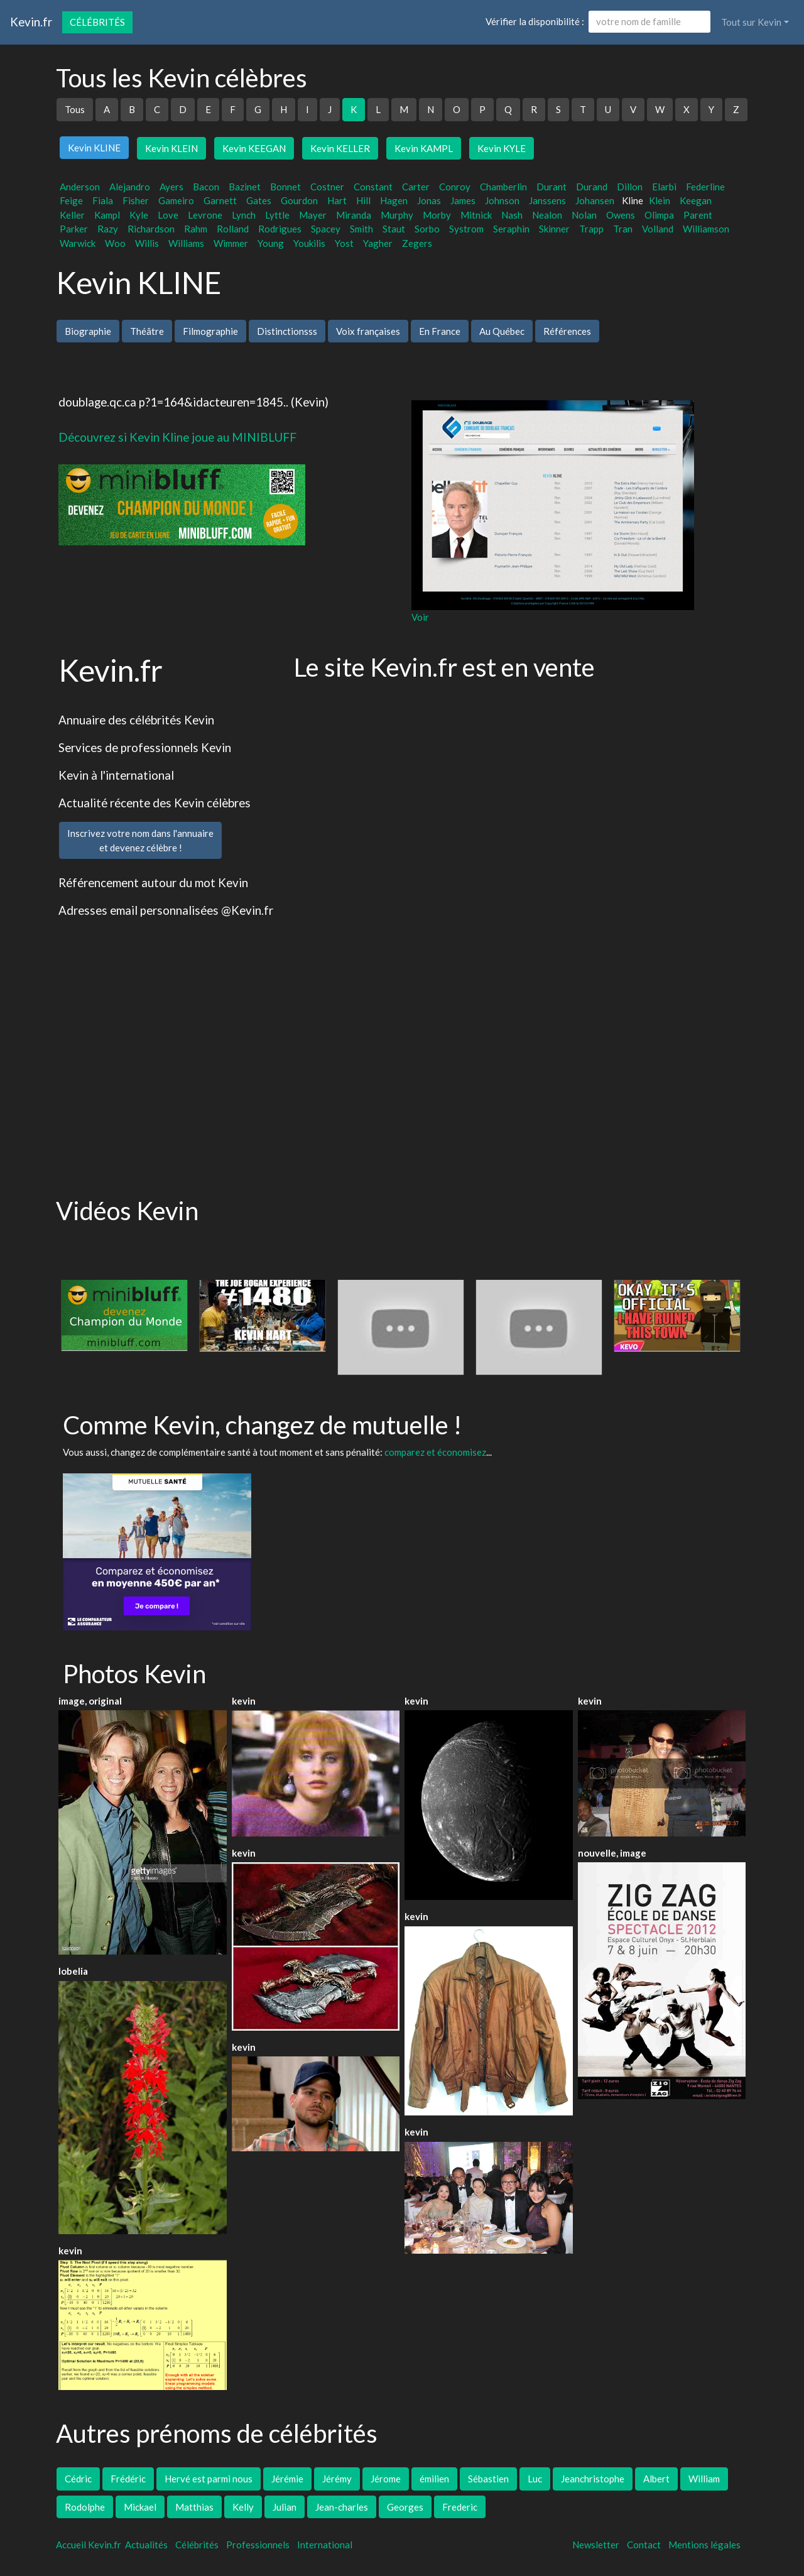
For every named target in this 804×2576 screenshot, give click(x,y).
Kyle (139, 215)
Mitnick (476, 215)
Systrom (466, 228)
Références (567, 331)
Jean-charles (341, 2507)
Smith (361, 228)
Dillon (629, 186)
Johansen (595, 200)
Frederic (459, 2507)
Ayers (171, 186)
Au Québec (501, 331)
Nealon (547, 215)
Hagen (393, 200)
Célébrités (97, 22)
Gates (258, 200)
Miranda (353, 215)
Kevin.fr (31, 21)
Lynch (243, 215)
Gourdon (299, 200)
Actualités (146, 2544)
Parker (74, 228)
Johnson (502, 200)
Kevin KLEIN (171, 148)
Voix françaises (368, 331)
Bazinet (244, 186)
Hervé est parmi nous (209, 2478)
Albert (656, 2478)
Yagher (377, 243)
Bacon (206, 186)
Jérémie (287, 2478)
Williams (186, 243)
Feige (71, 200)
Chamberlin (503, 186)
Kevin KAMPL (423, 148)
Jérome (386, 2478)
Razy (108, 228)
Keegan (695, 200)
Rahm (195, 228)
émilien (434, 2478)
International (324, 2544)
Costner (327, 186)
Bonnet (285, 186)
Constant (373, 186)
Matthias (194, 2507)
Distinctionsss (287, 331)
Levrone (205, 215)
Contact (644, 2544)
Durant (551, 186)
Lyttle (277, 215)
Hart (336, 200)
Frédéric (128, 2478)
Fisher (136, 200)
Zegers (417, 243)
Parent (698, 215)
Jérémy (337, 2478)
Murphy (397, 215)
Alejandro (130, 186)
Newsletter (595, 2544)
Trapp (591, 228)
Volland (657, 228)
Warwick (77, 243)
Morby (437, 215)
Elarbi (664, 186)
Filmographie (210, 331)
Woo (115, 243)
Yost (344, 243)
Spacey (325, 228)
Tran (622, 228)
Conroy (454, 186)
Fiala (103, 200)
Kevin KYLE (501, 148)
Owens (620, 215)
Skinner (554, 228)
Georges (405, 2507)
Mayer (312, 215)
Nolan (584, 215)
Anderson (80, 186)
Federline (705, 186)
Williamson (706, 228)
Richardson (151, 228)
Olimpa (659, 215)
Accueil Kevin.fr (88, 2544)
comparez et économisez (435, 1452)
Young (271, 243)
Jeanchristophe (592, 2478)
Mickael (140, 2507)
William (704, 2478)
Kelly (243, 2507)
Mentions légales (704, 2544)
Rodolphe (85, 2507)
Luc (535, 2478)
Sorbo (427, 228)
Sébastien (488, 2478)
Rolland (233, 228)
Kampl (107, 215)
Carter (415, 186)
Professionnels (258, 2544)
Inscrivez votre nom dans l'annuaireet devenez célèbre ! (140, 840)
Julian (284, 2507)
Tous (75, 109)
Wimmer (231, 243)
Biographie (88, 331)
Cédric (78, 2478)
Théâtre (147, 331)
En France (439, 331)
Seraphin (511, 228)
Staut (394, 228)
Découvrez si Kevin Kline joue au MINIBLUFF (177, 437)
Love (168, 215)
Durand (591, 186)
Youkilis (309, 243)
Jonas (429, 200)
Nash (511, 215)
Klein (659, 200)
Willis (147, 243)
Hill (363, 200)
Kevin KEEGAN (254, 148)
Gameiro (176, 200)
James (463, 200)
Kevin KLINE (94, 147)
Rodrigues (279, 228)
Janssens (547, 200)
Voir (420, 617)
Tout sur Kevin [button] (751, 22)
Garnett (220, 200)
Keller (72, 215)
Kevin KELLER (340, 148)
